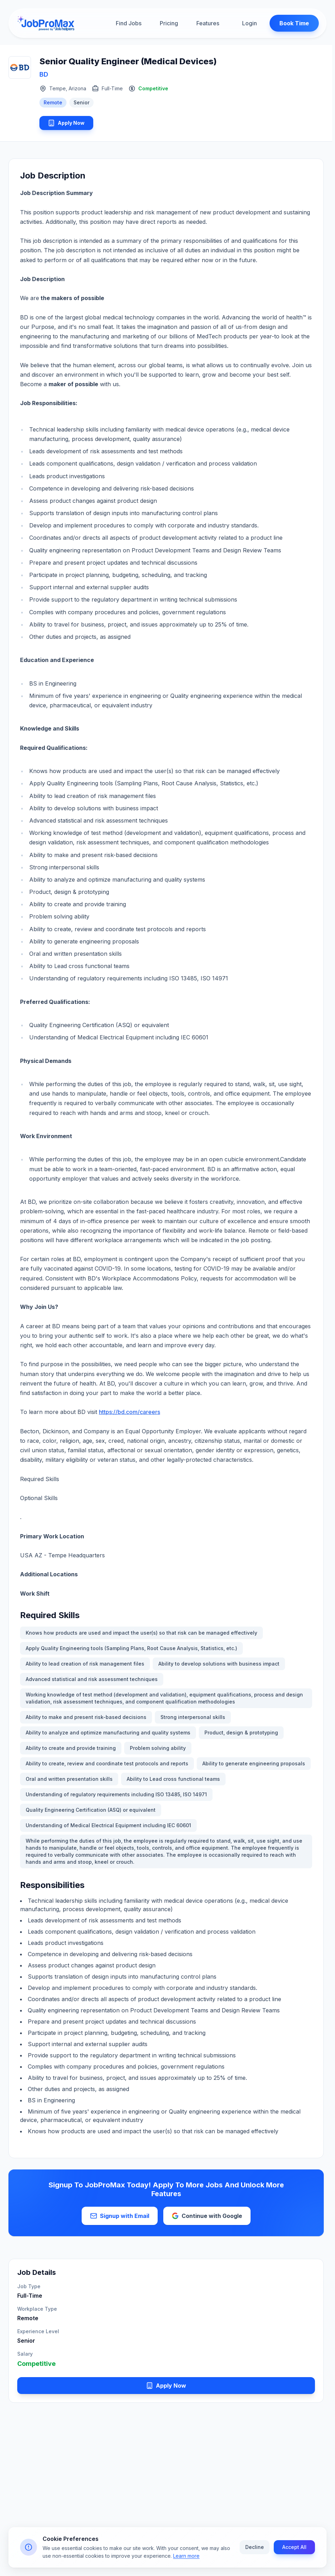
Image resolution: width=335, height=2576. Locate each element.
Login (242, 24)
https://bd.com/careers (129, 1414)
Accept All (294, 2550)
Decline (254, 2550)
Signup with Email (119, 2218)
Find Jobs (128, 24)
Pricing (169, 24)
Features (207, 24)
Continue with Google (207, 2218)
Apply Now (71, 124)
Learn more (186, 2559)
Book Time (287, 24)
